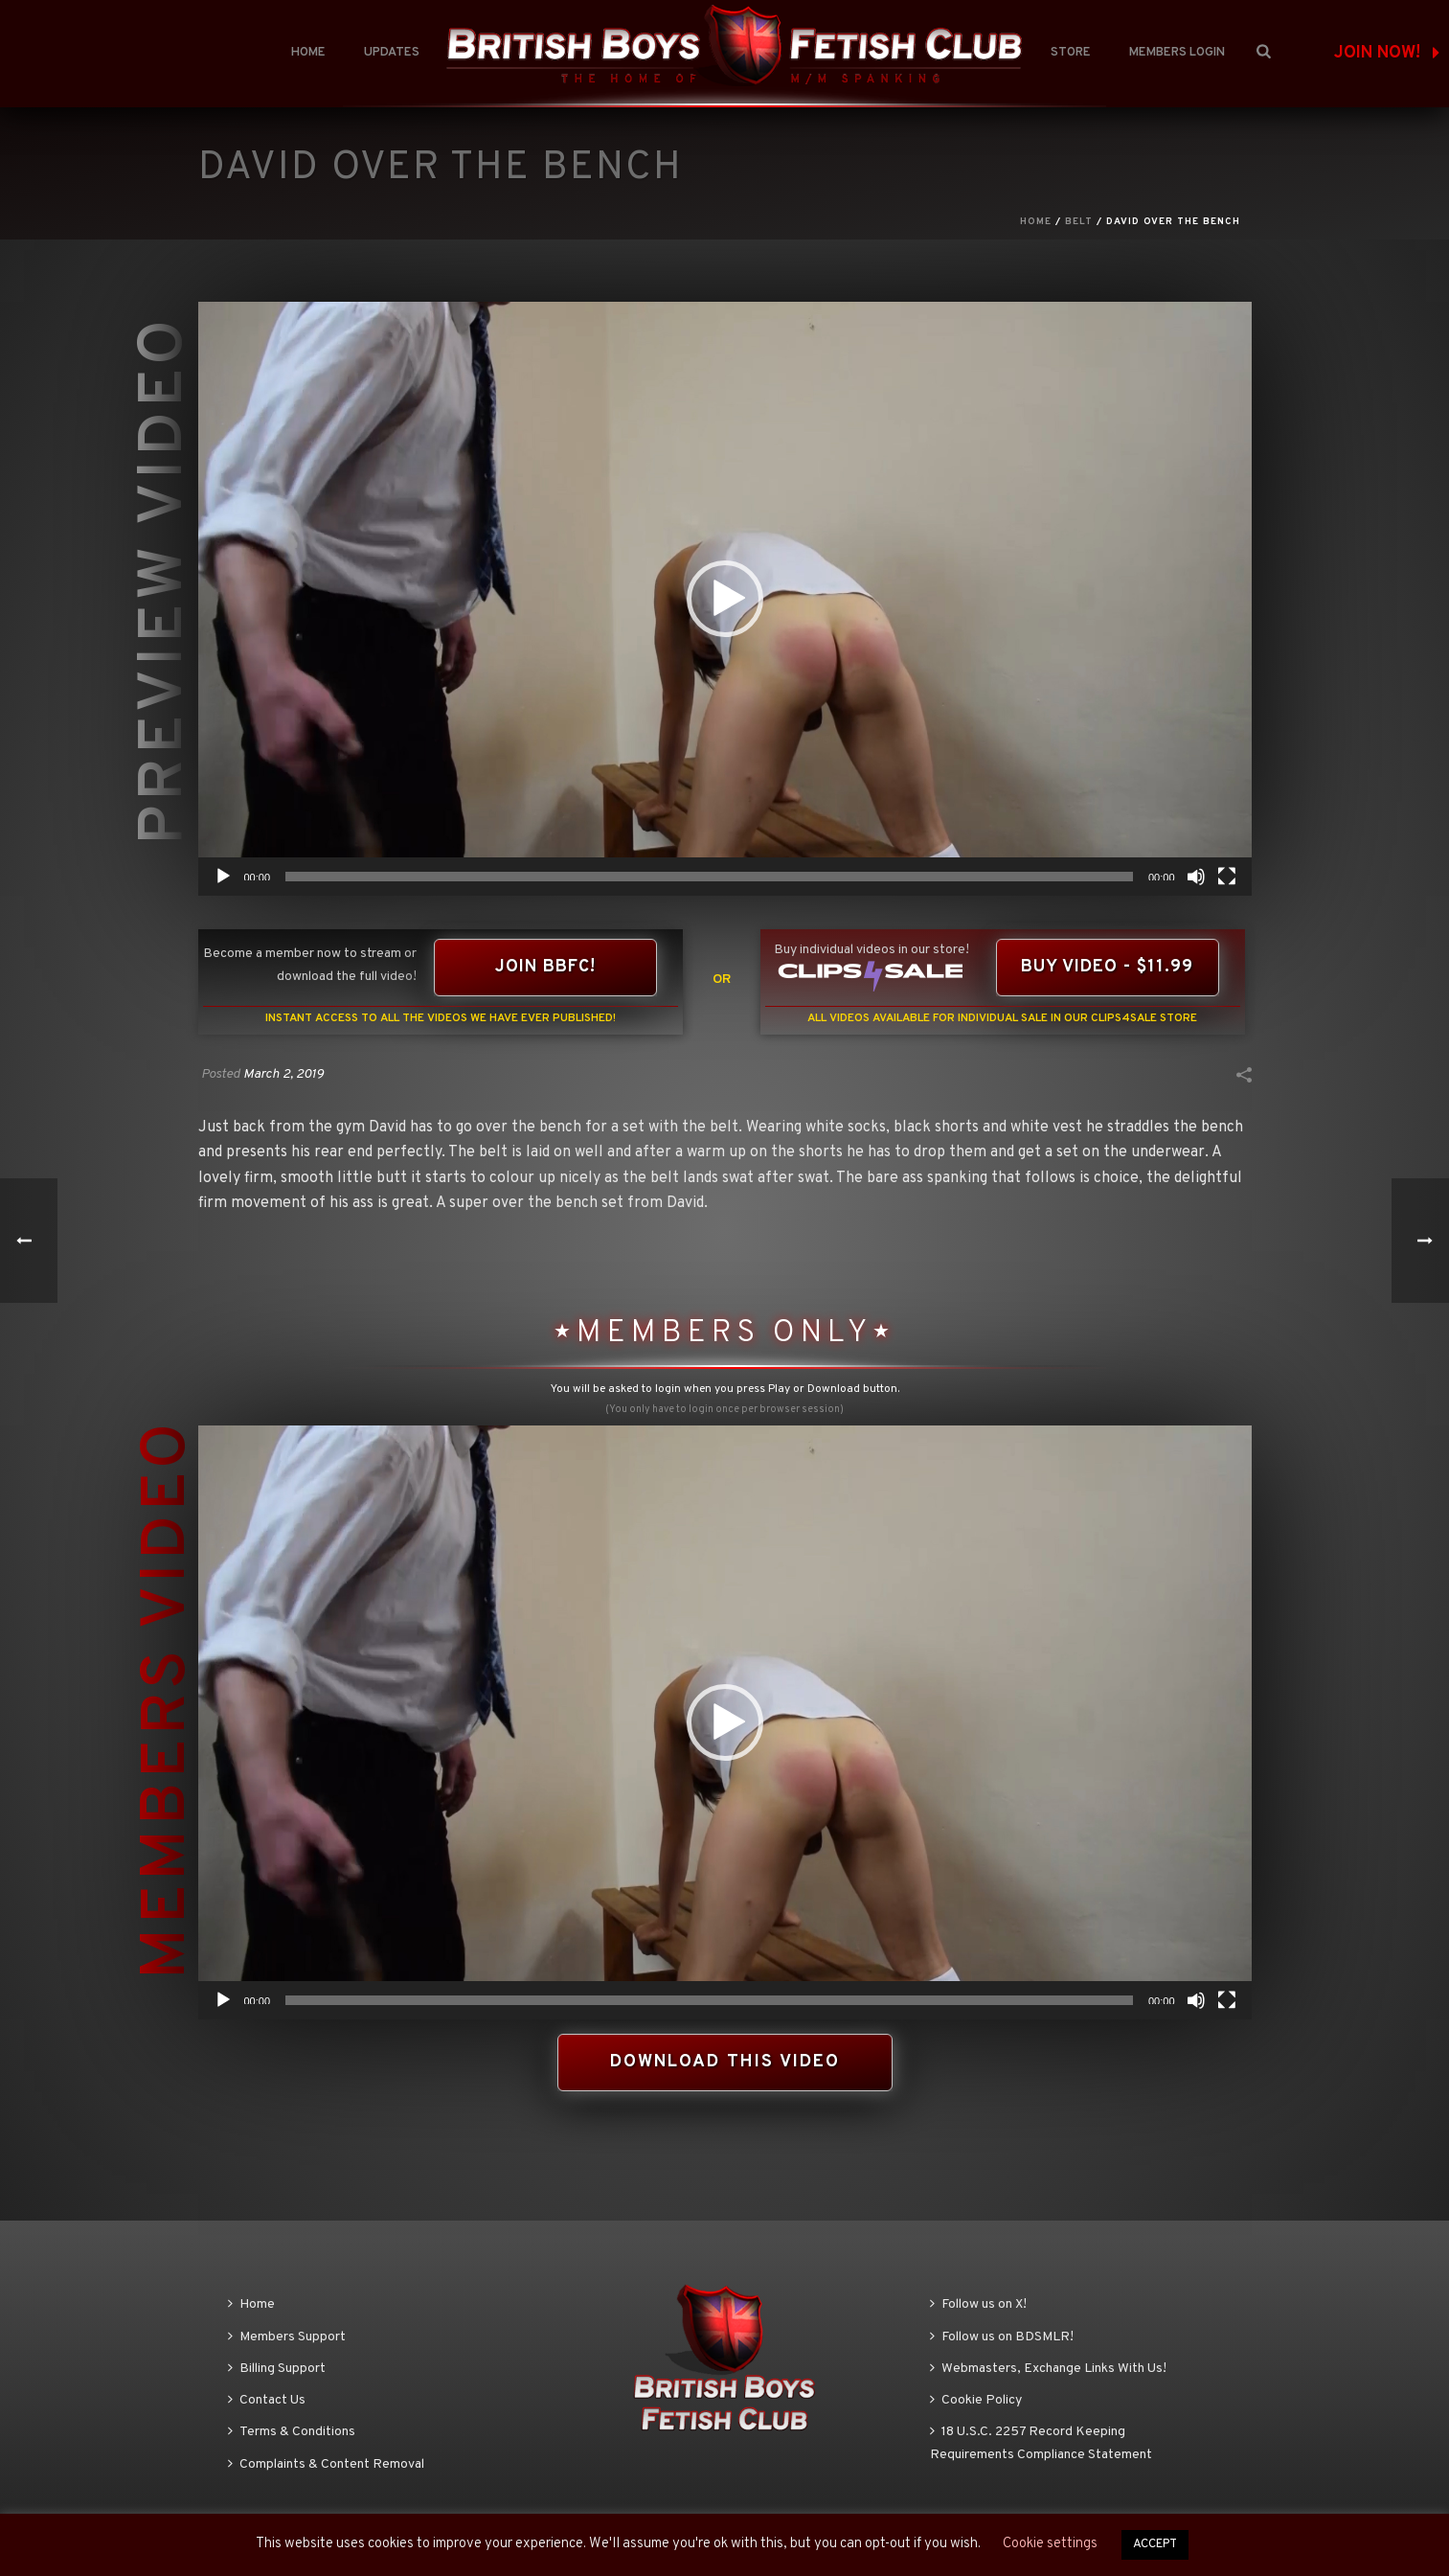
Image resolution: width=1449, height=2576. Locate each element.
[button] (725, 598)
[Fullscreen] (1226, 876)
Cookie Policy (976, 2400)
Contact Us (267, 2400)
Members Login (1177, 52)
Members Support (287, 2337)
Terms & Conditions (291, 2432)
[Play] (223, 876)
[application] (725, 599)
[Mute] (1196, 876)
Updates (391, 52)
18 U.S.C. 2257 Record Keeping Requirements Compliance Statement (1041, 2443)
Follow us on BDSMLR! (1002, 2337)
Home (308, 52)
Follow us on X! (978, 2304)
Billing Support (277, 2368)
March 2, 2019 (283, 1074)
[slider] (709, 876)
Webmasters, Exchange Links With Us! (1048, 2368)
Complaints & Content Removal (326, 2464)
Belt (1079, 222)
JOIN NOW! (1386, 53)
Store (1071, 52)
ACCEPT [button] (1155, 2544)
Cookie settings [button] (1050, 2544)
